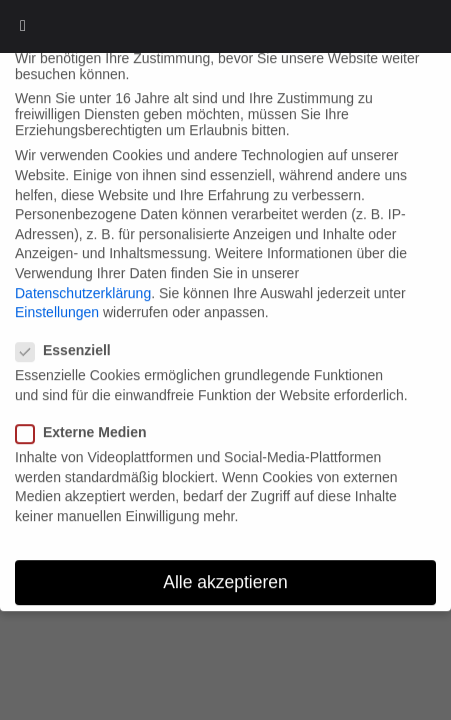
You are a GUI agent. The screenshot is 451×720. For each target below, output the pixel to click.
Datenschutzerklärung (83, 273)
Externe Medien (87, 412)
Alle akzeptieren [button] (225, 562)
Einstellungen (57, 292)
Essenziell (69, 331)
